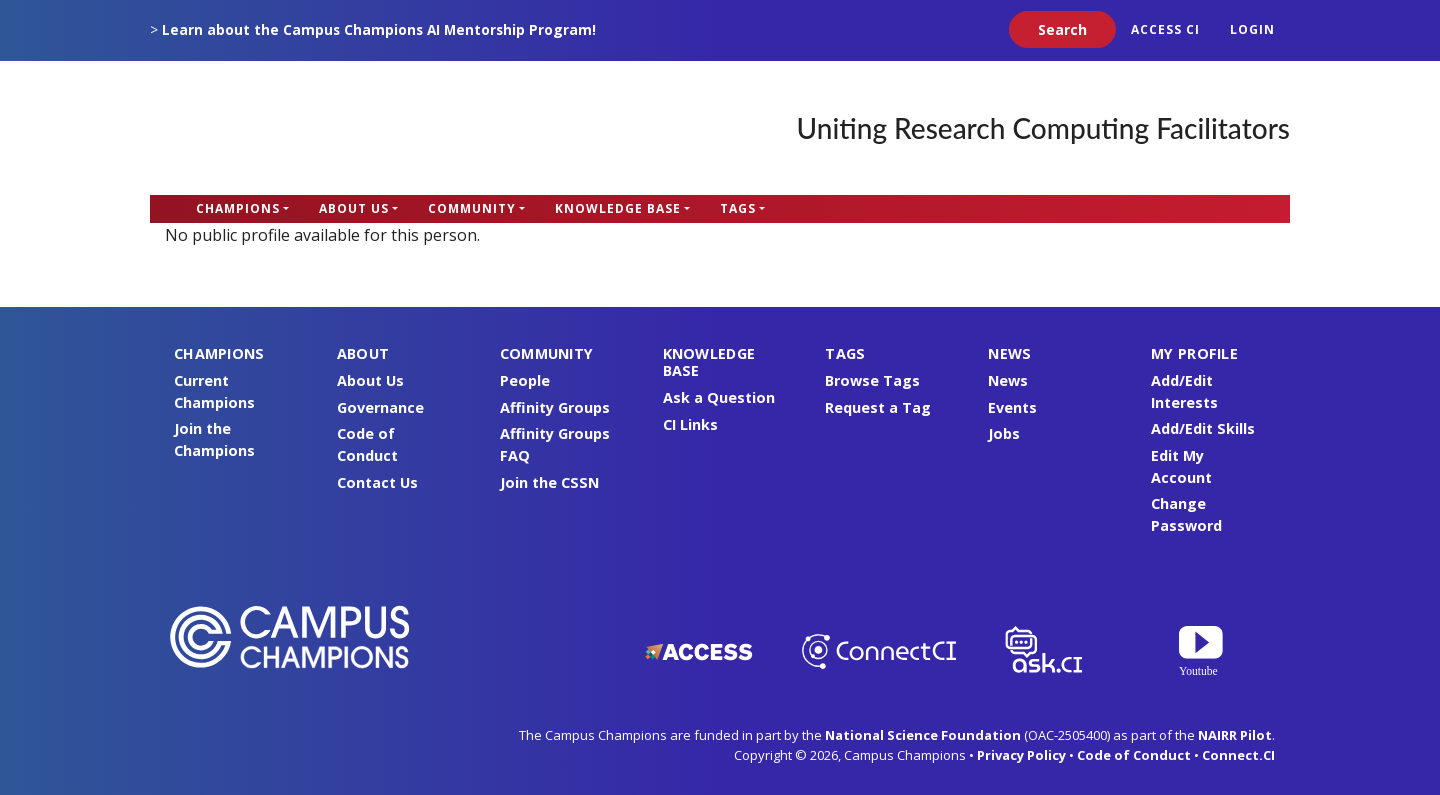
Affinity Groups (555, 407)
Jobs (1004, 433)
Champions (238, 208)
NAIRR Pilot (1235, 735)
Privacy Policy (1021, 755)
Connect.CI (1238, 755)
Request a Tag (878, 407)
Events (1012, 407)
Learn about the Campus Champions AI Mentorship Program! (379, 29)
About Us (354, 208)
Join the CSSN (549, 482)
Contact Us (377, 482)
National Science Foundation (923, 735)
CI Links (690, 424)
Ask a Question (719, 397)
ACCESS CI (1165, 29)
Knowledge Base (618, 208)
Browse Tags (872, 380)
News (1008, 380)
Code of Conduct (1134, 755)
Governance (380, 407)
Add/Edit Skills (1203, 428)
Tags (738, 208)
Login (1252, 29)
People (525, 380)
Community (472, 208)
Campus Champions (275, 128)
